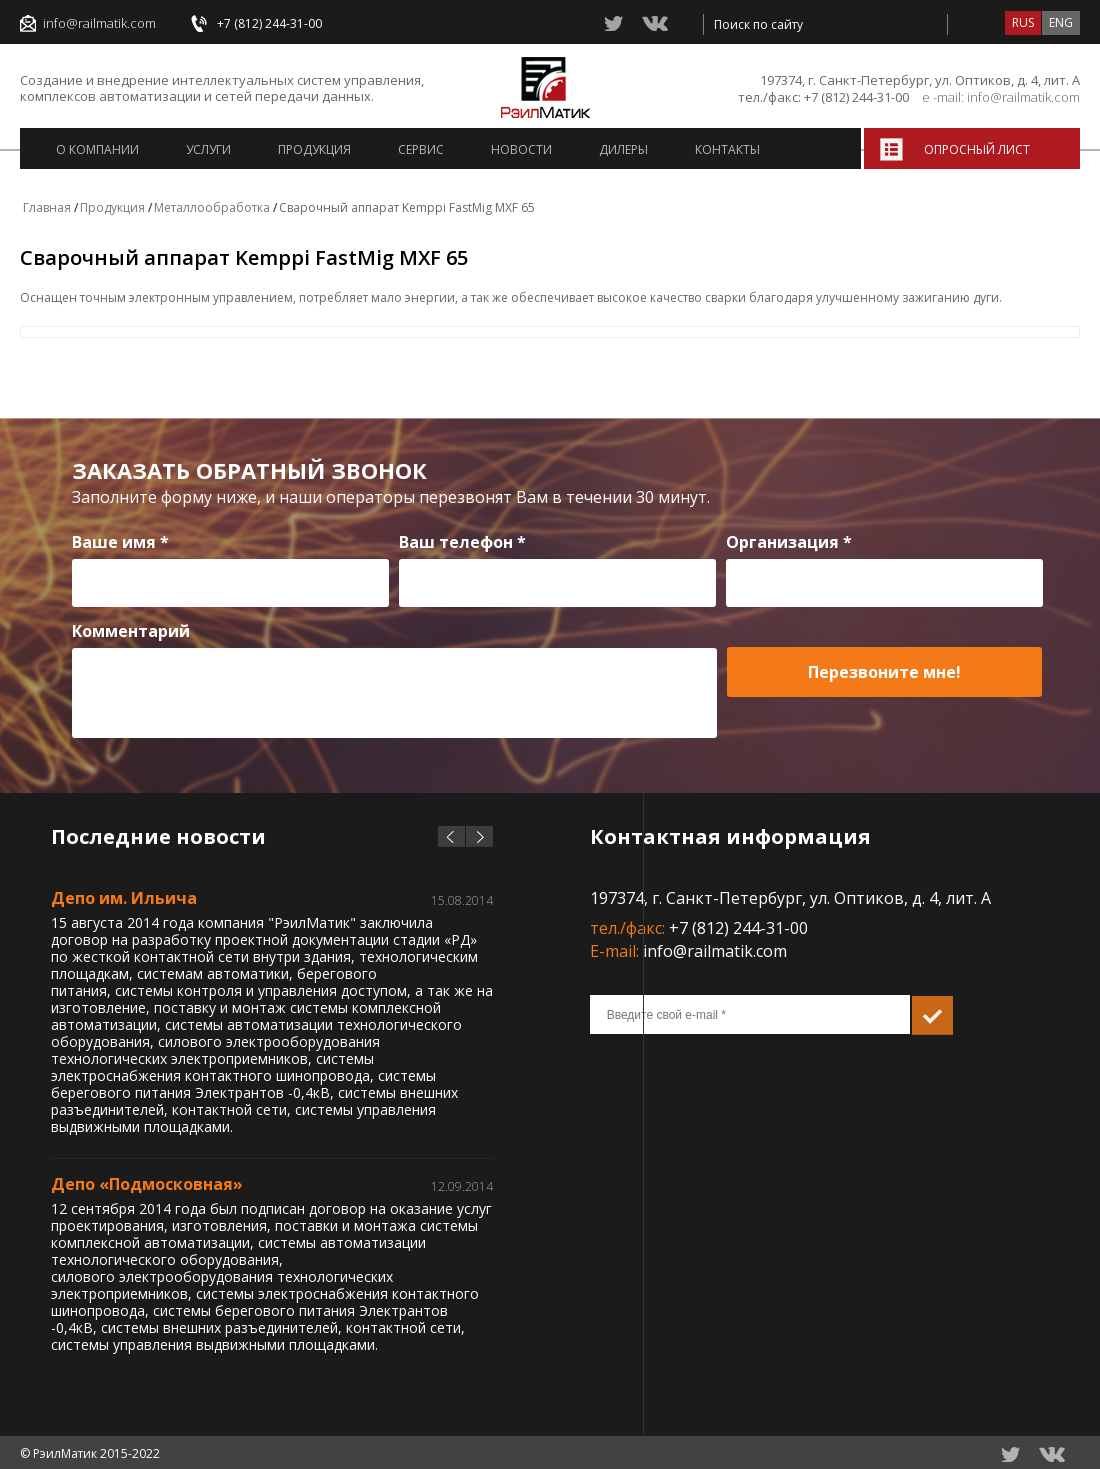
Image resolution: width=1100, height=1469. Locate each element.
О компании (97, 149)
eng (1061, 22)
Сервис (421, 149)
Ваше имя (120, 542)
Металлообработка (212, 207)
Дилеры (623, 149)
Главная (47, 207)
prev (451, 836)
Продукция (314, 149)
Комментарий (131, 631)
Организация (789, 542)
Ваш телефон (462, 542)
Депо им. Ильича (124, 898)
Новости (521, 149)
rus (1023, 22)
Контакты (727, 149)
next (479, 836)
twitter (614, 23)
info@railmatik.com (99, 23)
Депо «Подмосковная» (147, 1184)
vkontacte (655, 23)
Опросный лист (977, 149)
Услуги (208, 149)
